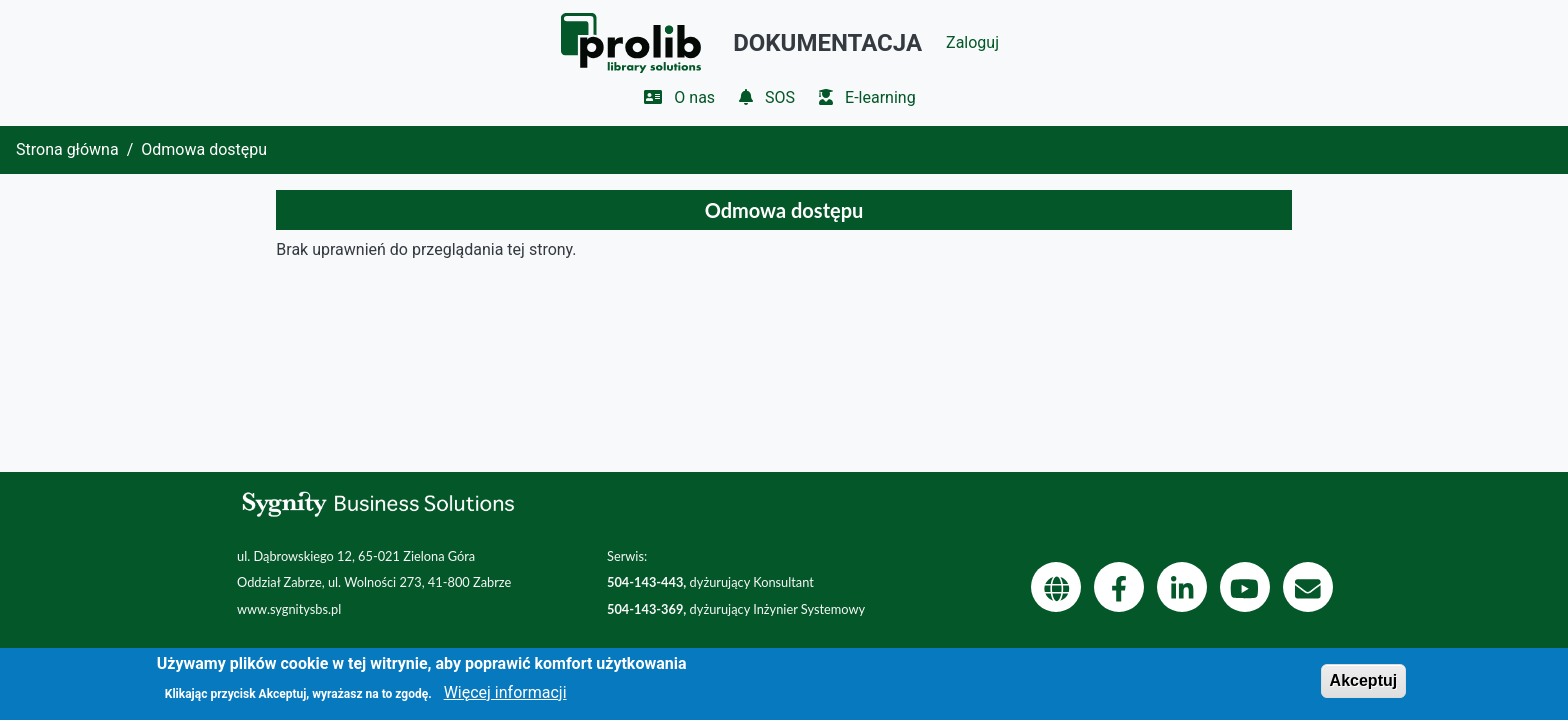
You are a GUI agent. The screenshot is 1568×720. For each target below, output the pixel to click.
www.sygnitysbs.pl (289, 609)
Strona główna (67, 149)
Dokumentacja (827, 43)
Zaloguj (972, 42)
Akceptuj (1364, 687)
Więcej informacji (505, 698)
